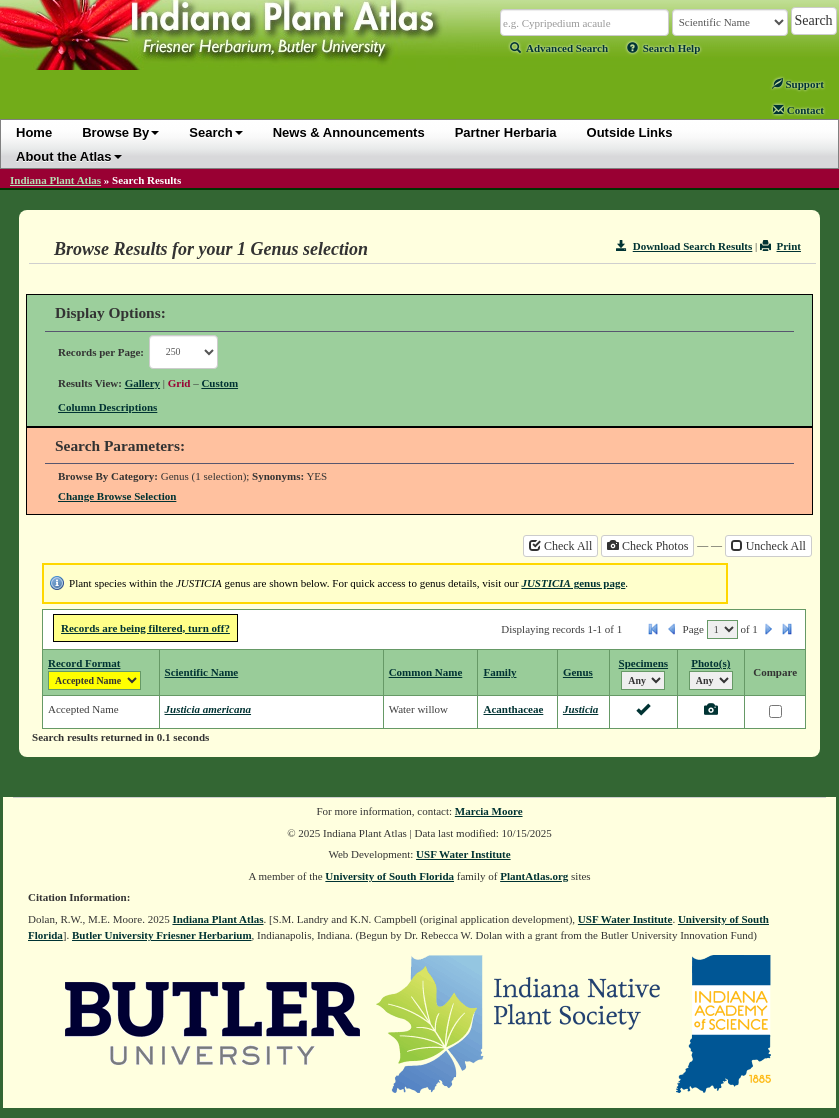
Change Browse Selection (117, 496)
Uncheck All (768, 546)
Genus (578, 672)
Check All (560, 546)
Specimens (644, 663)
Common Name (426, 672)
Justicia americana (208, 709)
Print (780, 246)
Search (215, 132)
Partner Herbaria (506, 132)
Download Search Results (684, 246)
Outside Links (630, 132)
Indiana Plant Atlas (55, 180)
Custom (219, 383)
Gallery (142, 383)
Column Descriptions (107, 407)
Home (34, 132)
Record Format (84, 663)
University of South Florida (389, 876)
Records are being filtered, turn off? (145, 628)
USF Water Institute (463, 854)
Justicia (580, 709)
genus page (573, 583)
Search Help (664, 48)
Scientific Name (202, 672)
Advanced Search (559, 48)
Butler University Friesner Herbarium (162, 935)
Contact (798, 110)
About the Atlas (69, 156)
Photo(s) (710, 663)
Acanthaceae (513, 709)
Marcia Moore (489, 811)
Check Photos (647, 546)
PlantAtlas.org (534, 876)
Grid (179, 383)
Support (798, 84)
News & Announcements (349, 132)
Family (499, 672)
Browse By (120, 132)
